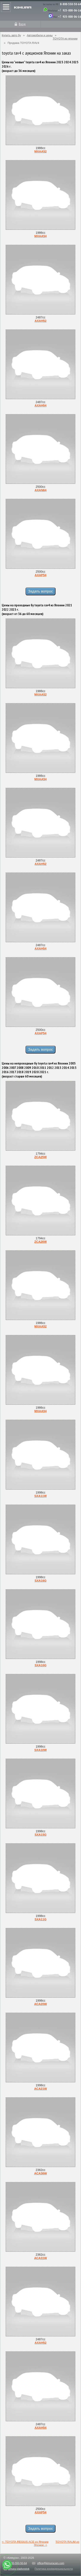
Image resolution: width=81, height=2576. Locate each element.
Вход (22, 24)
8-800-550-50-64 (70, 4)
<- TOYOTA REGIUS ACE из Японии (25, 2541)
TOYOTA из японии (65, 38)
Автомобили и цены (40, 35)
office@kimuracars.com (50, 2563)
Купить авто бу (11, 35)
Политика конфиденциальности (54, 2568)
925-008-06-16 (72, 10)
